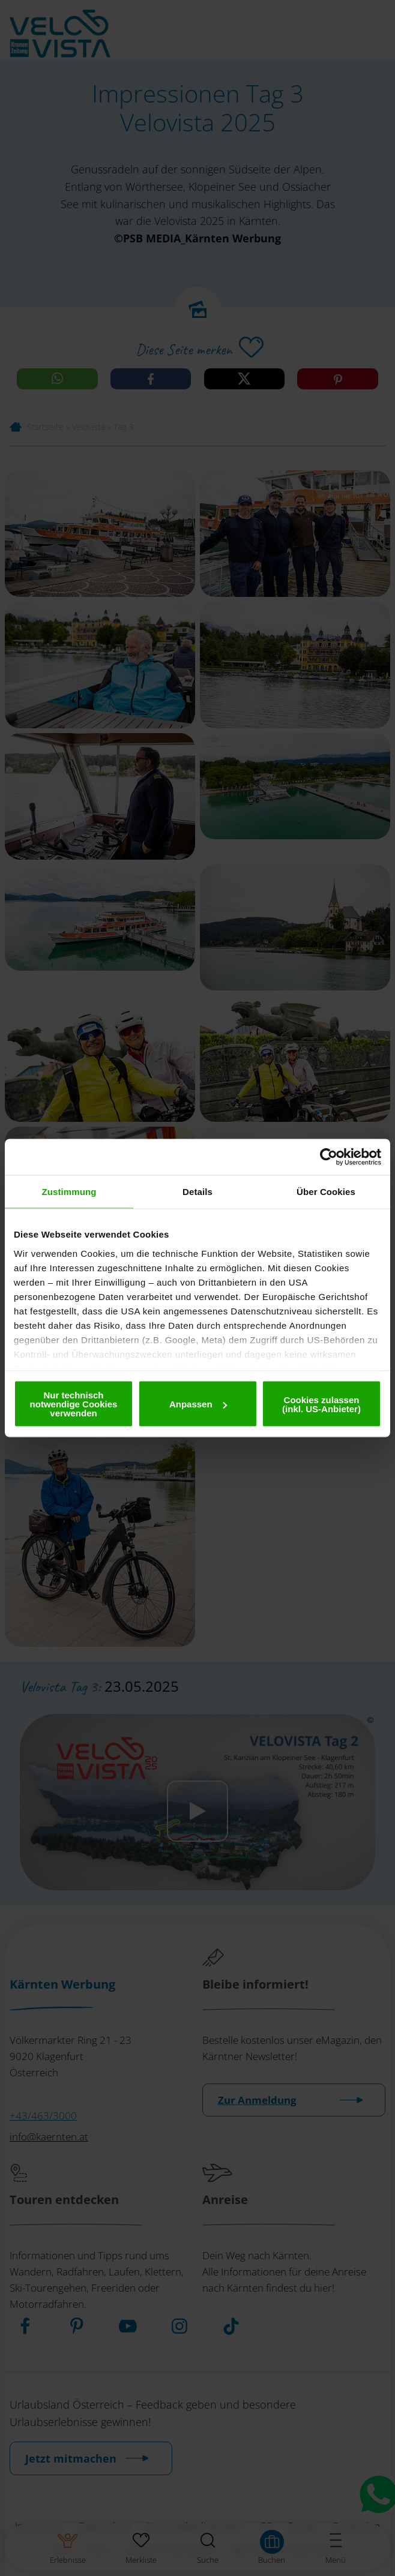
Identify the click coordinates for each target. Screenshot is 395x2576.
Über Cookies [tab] (326, 1192)
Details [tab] (197, 1192)
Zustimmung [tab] (69, 1192)
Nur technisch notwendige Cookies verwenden (74, 1404)
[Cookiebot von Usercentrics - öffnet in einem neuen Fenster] (328, 1157)
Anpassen (198, 1404)
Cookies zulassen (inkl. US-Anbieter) (321, 1403)
